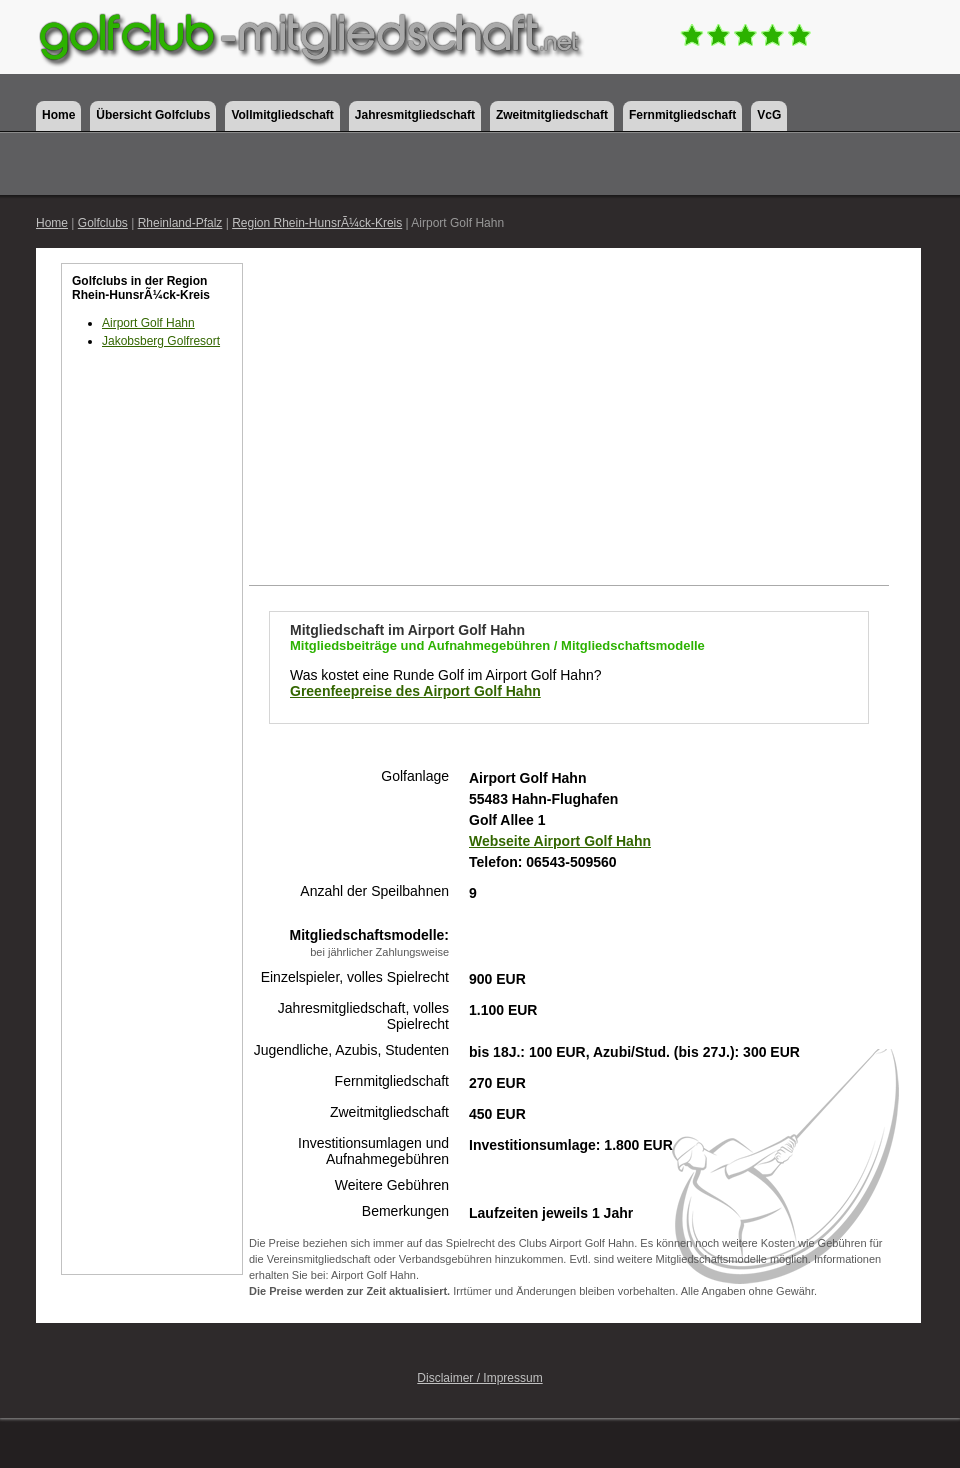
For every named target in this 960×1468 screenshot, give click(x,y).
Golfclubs (103, 223)
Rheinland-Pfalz (180, 223)
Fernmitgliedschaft (682, 115)
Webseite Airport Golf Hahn (560, 841)
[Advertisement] (152, 710)
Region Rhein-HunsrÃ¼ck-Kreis (317, 223)
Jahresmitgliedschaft (415, 115)
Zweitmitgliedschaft (552, 115)
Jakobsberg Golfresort (161, 341)
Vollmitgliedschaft (282, 115)
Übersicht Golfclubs (153, 115)
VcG (769, 115)
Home (58, 115)
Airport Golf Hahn (148, 323)
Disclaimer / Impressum (479, 1378)
